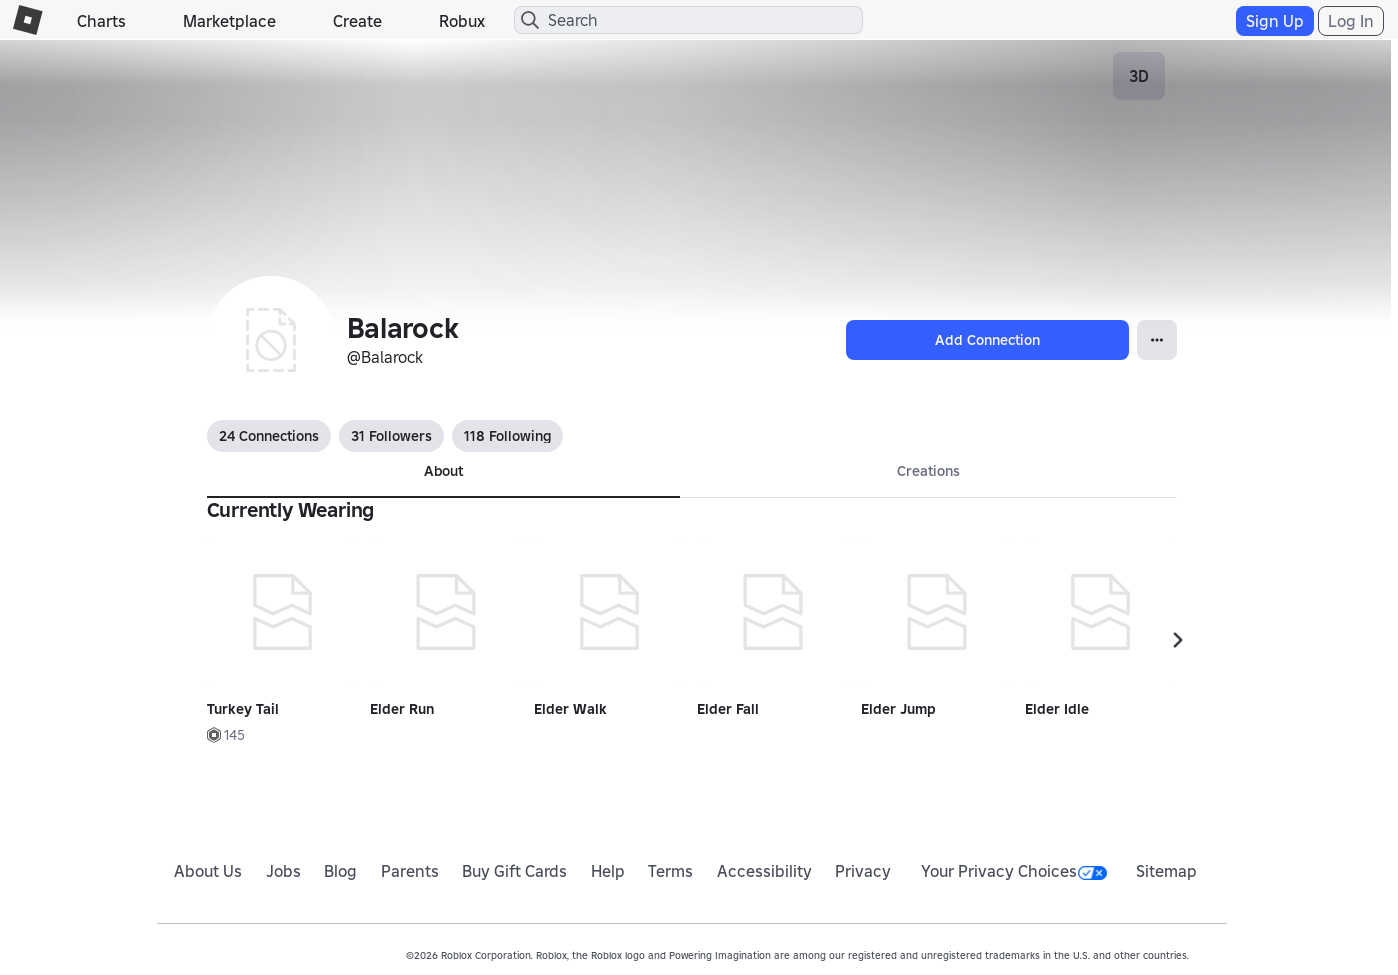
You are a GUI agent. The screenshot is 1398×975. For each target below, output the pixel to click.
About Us (208, 871)
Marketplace (229, 21)
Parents (410, 871)
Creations (928, 471)
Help (608, 871)
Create (357, 21)
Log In (1351, 21)
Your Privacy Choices (1014, 871)
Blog (340, 871)
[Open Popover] (1157, 340)
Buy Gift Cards (514, 871)
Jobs (283, 871)
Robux (462, 21)
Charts (101, 21)
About (443, 471)
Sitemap (1166, 871)
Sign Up (1275, 21)
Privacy (863, 871)
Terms (670, 871)
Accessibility (764, 871)
